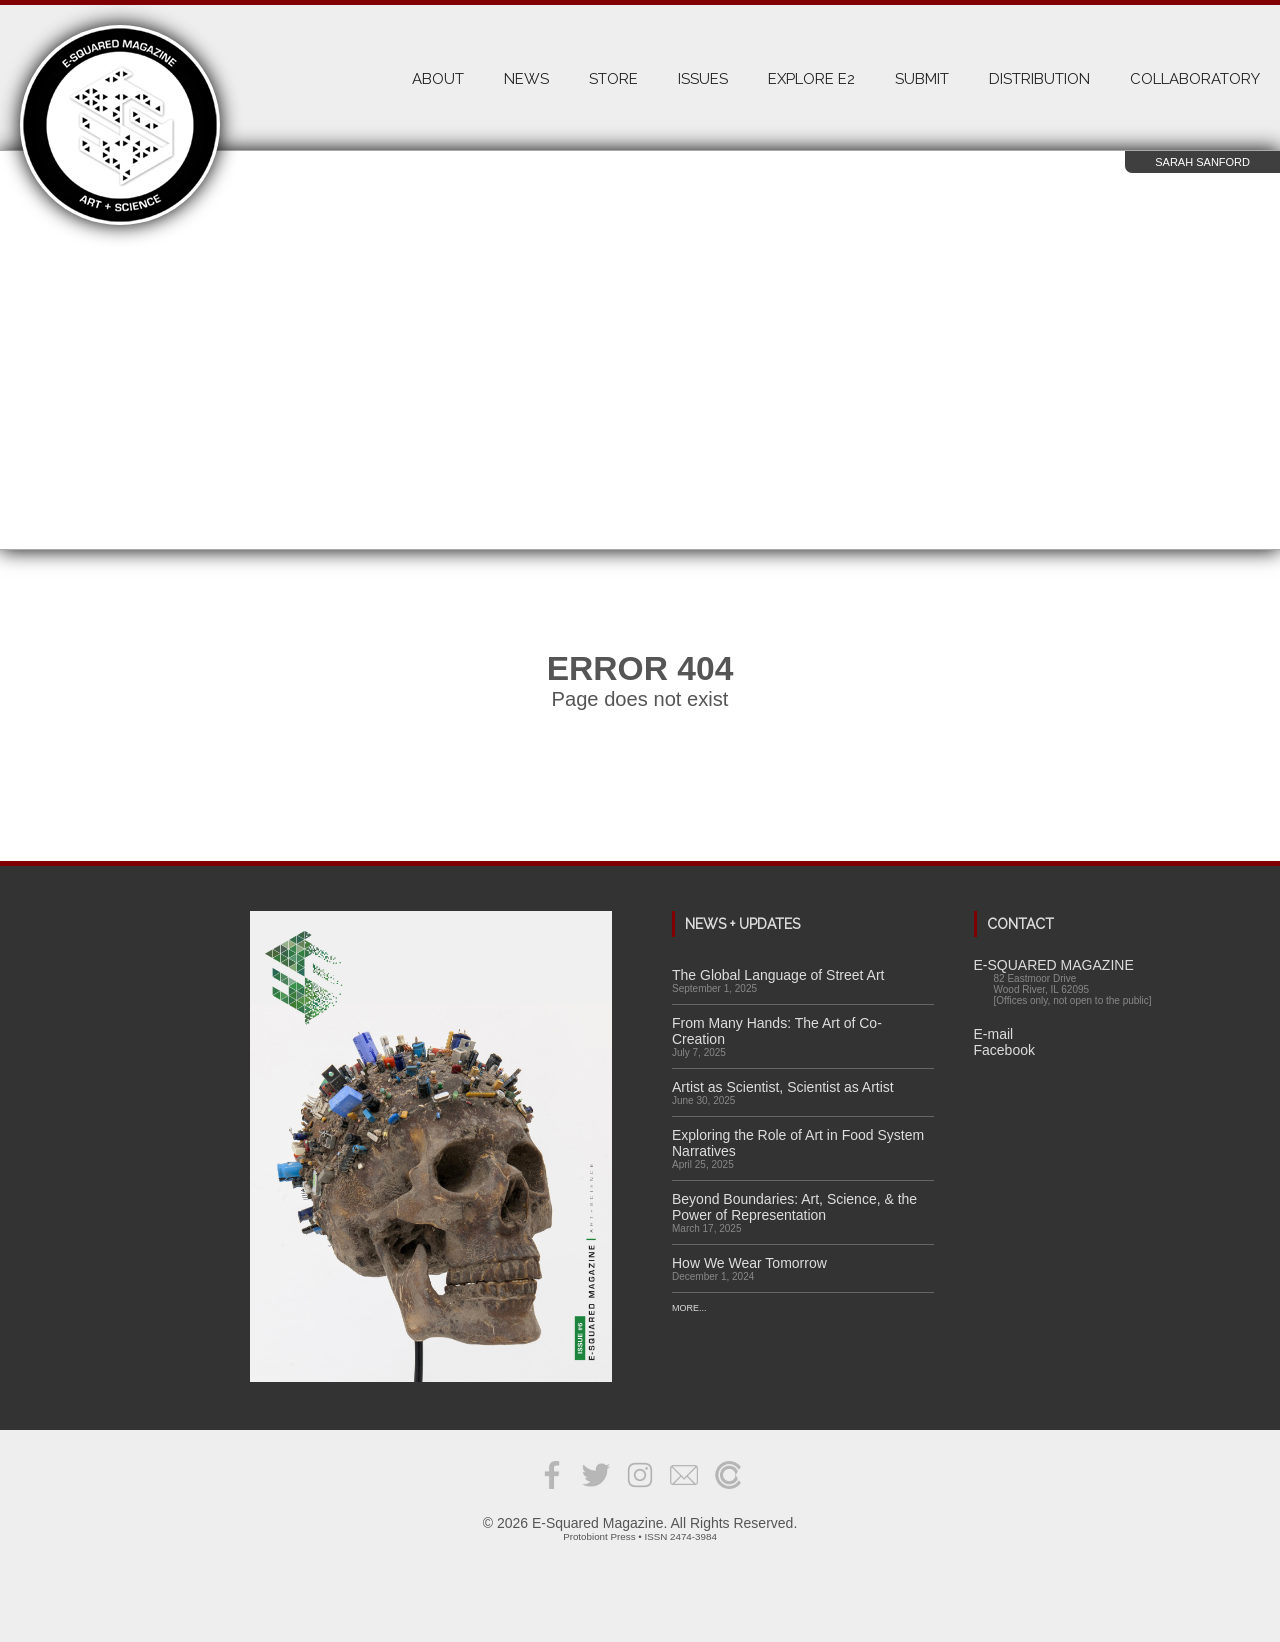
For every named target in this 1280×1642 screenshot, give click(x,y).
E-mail (994, 1034)
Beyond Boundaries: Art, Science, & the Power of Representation (794, 1207)
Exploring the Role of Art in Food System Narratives (798, 1143)
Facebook (1004, 1050)
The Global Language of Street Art (778, 975)
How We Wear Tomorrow (749, 1263)
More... (689, 1308)
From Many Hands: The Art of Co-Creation (777, 1031)
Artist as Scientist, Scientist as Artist (783, 1087)
